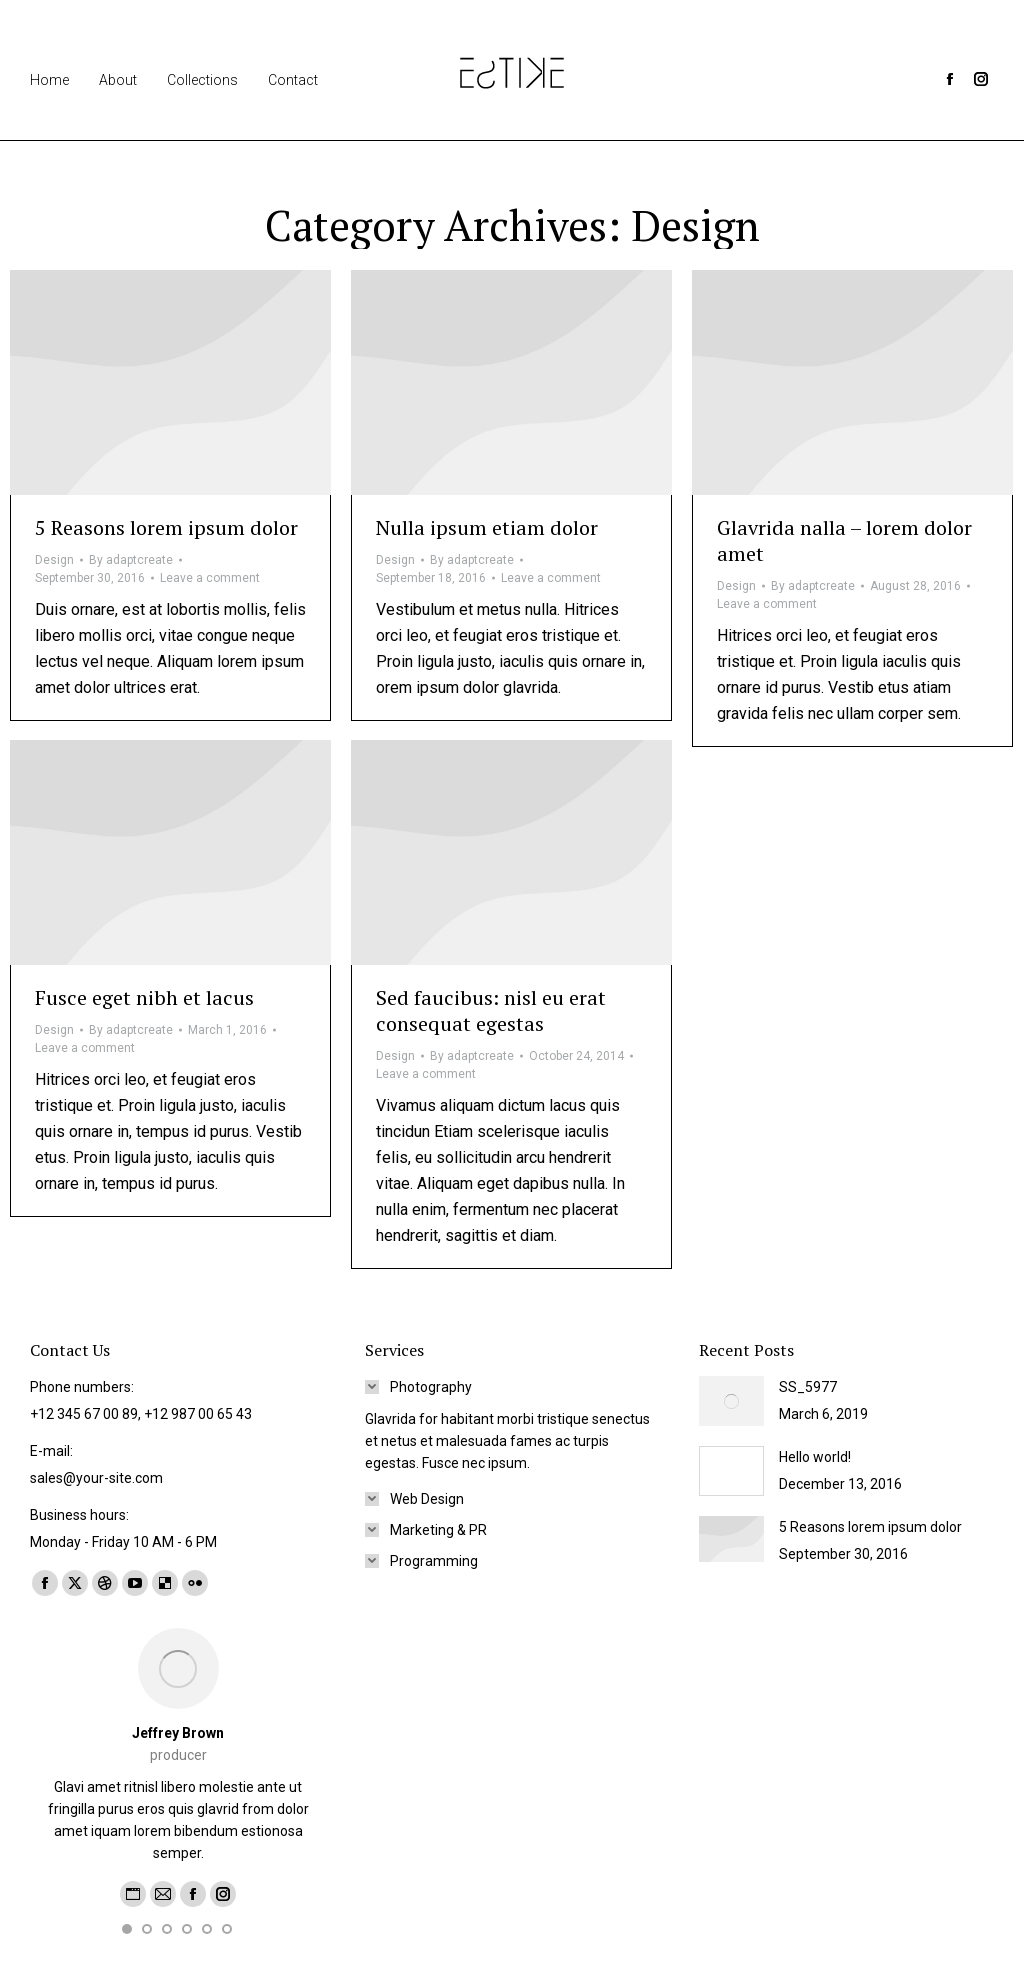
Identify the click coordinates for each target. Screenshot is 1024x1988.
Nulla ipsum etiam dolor (487, 527)
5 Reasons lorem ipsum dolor (166, 527)
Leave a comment (210, 578)
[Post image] (731, 1401)
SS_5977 (808, 1387)
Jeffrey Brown (178, 1733)
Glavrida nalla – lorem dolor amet (844, 540)
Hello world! (815, 1457)
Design (54, 560)
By (131, 560)
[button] (127, 1929)
